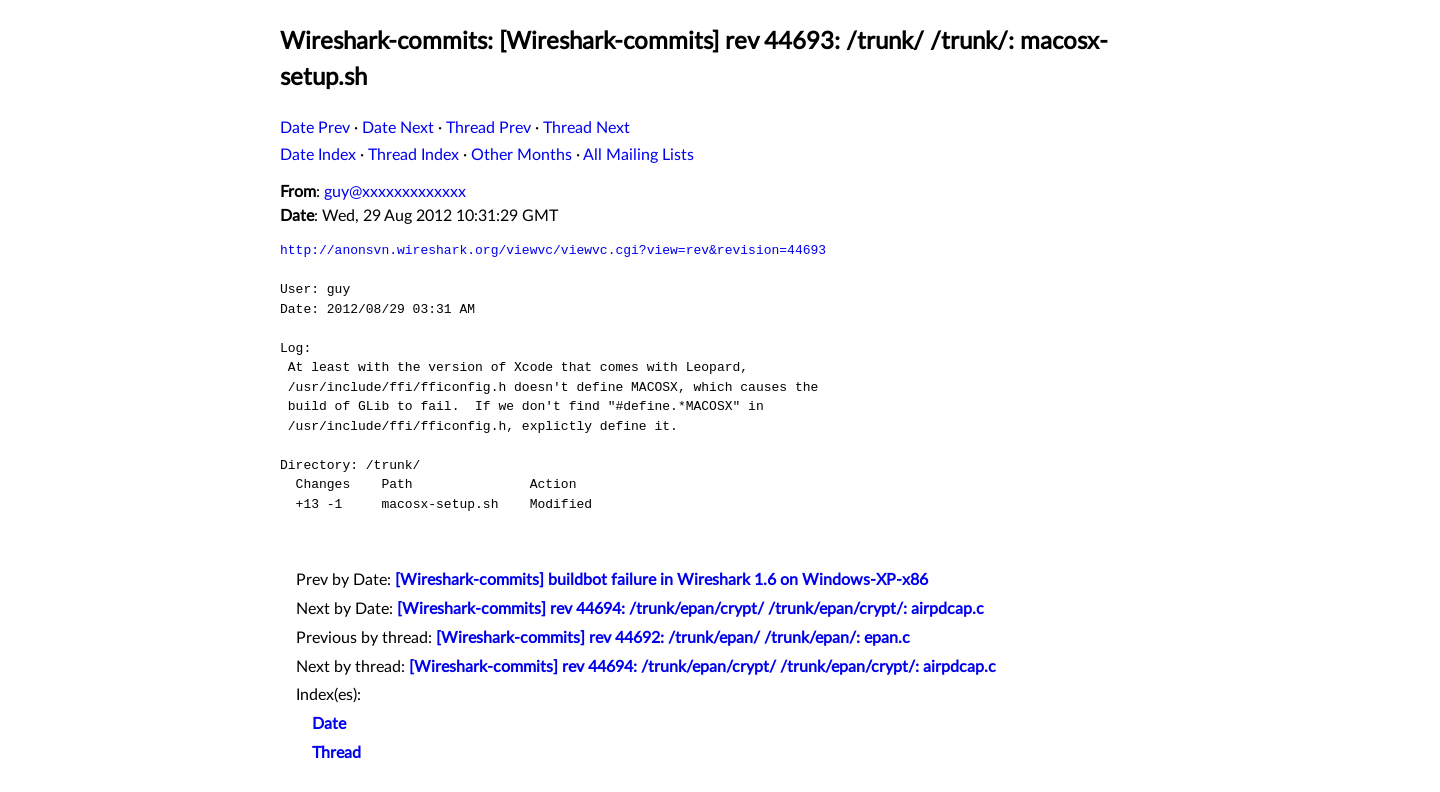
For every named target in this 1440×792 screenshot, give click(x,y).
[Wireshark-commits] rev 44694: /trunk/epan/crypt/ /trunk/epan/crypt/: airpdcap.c (690, 609)
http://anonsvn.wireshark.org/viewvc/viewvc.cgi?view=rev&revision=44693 (553, 250)
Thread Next (586, 128)
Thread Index (413, 155)
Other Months (521, 155)
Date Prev (315, 128)
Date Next (398, 128)
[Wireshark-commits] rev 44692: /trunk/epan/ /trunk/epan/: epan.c (673, 638)
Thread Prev (488, 128)
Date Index (318, 155)
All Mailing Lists (638, 155)
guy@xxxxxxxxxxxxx (395, 192)
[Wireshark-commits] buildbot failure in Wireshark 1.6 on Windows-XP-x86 (661, 580)
